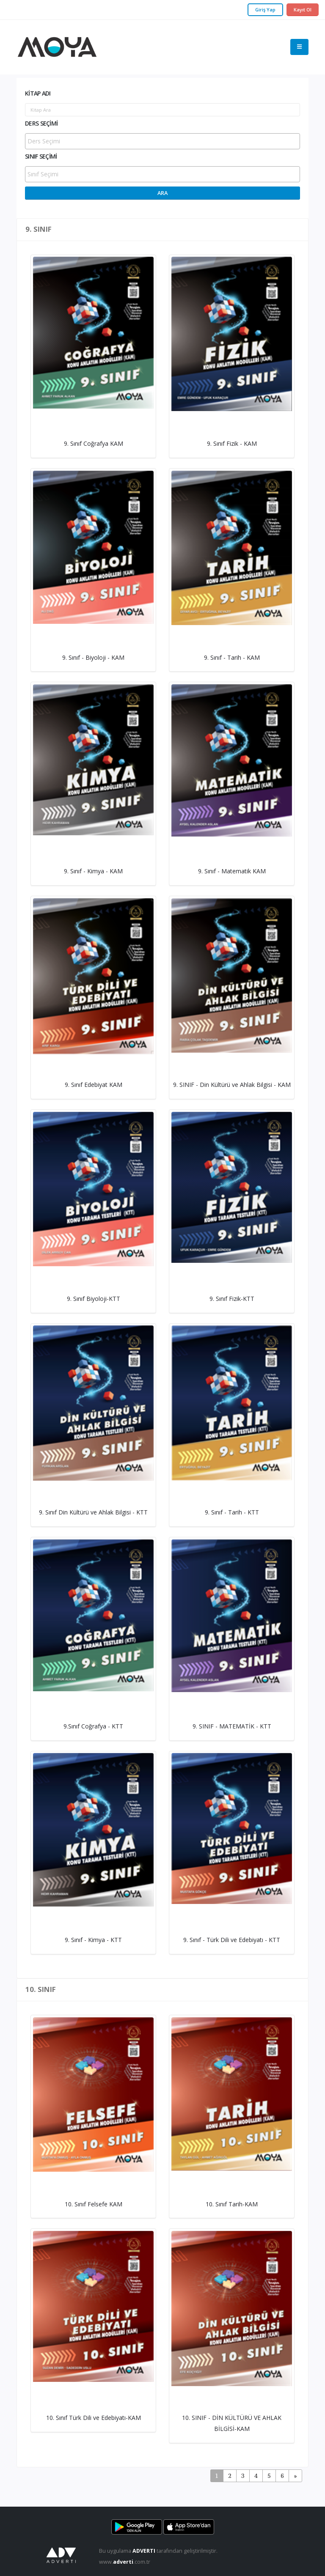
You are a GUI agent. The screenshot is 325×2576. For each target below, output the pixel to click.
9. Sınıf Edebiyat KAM (93, 1085)
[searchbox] (164, 141)
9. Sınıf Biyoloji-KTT (93, 1299)
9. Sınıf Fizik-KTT (231, 1299)
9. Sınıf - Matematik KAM (232, 871)
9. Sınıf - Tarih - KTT (232, 1512)
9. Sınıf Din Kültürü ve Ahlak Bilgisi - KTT (93, 1512)
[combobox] (162, 141)
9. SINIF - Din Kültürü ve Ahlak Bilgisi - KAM (232, 1085)
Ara (162, 193)
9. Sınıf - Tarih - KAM (232, 657)
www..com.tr (124, 2561)
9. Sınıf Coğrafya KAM (93, 443)
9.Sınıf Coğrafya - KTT (93, 1726)
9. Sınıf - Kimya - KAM (93, 871)
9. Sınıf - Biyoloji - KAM (93, 657)
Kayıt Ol (302, 9)
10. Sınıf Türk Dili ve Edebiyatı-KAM (93, 2418)
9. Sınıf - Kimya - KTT (93, 1940)
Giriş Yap (265, 9)
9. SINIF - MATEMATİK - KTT (232, 1726)
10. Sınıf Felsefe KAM (93, 2204)
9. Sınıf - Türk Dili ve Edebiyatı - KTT (231, 1940)
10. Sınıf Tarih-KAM (232, 2204)
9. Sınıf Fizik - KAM (232, 443)
